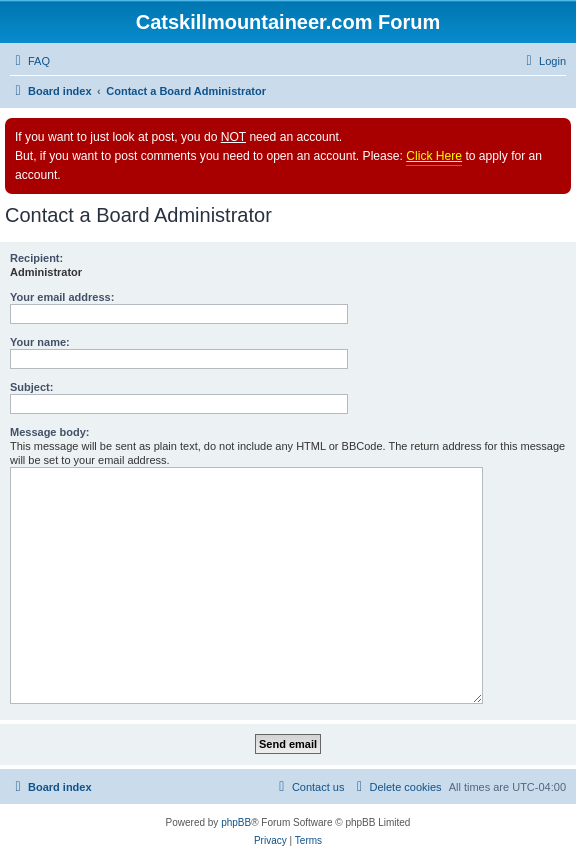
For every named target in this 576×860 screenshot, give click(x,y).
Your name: (40, 342)
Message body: (49, 432)
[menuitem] (30, 61)
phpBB (236, 822)
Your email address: (62, 297)
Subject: (31, 387)
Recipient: (36, 258)
